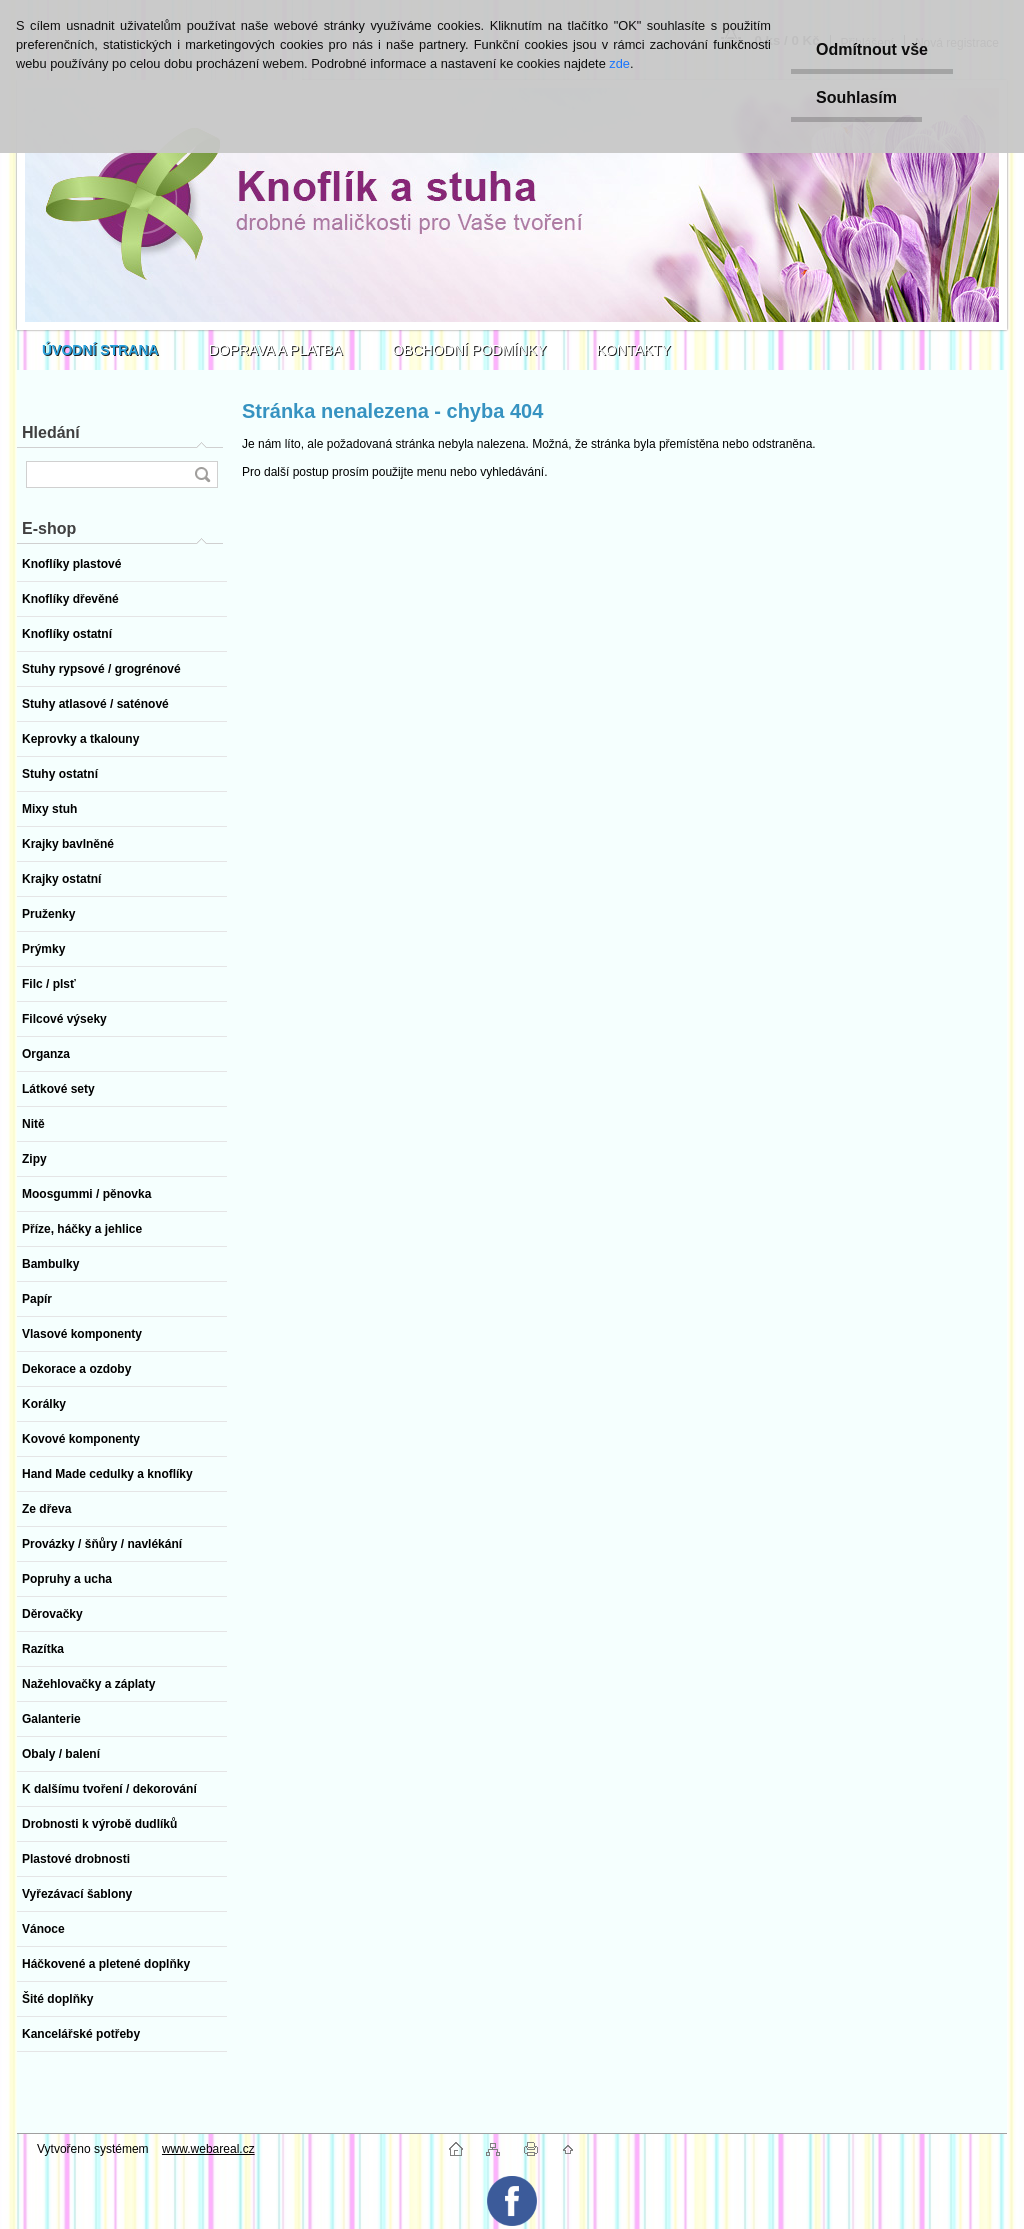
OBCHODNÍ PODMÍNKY (470, 350)
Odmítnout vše (872, 49)
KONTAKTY (634, 350)
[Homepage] (100, 350)
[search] (202, 474)
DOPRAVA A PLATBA (276, 350)
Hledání (51, 432)
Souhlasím (856, 97)
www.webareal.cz (208, 2149)
